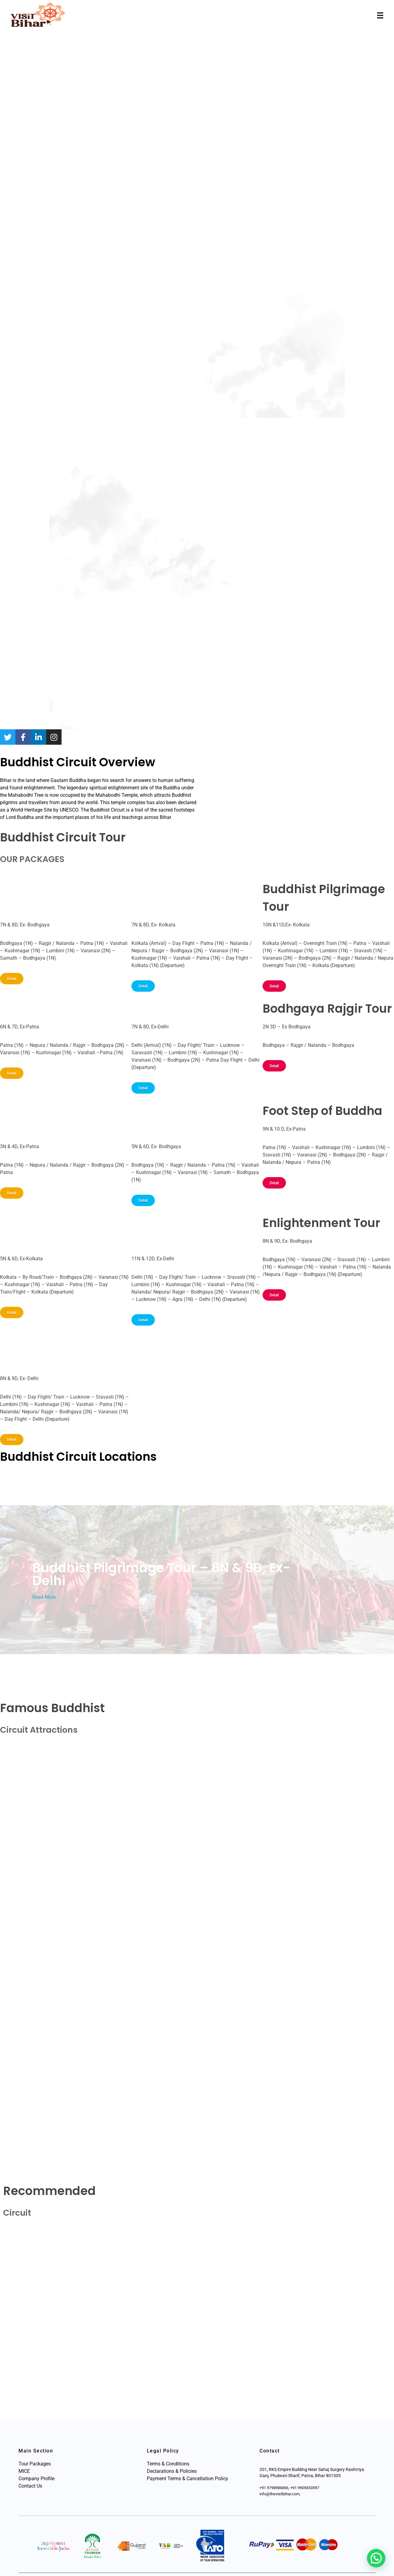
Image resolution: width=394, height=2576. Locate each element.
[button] (376, 2558)
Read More (44, 1597)
